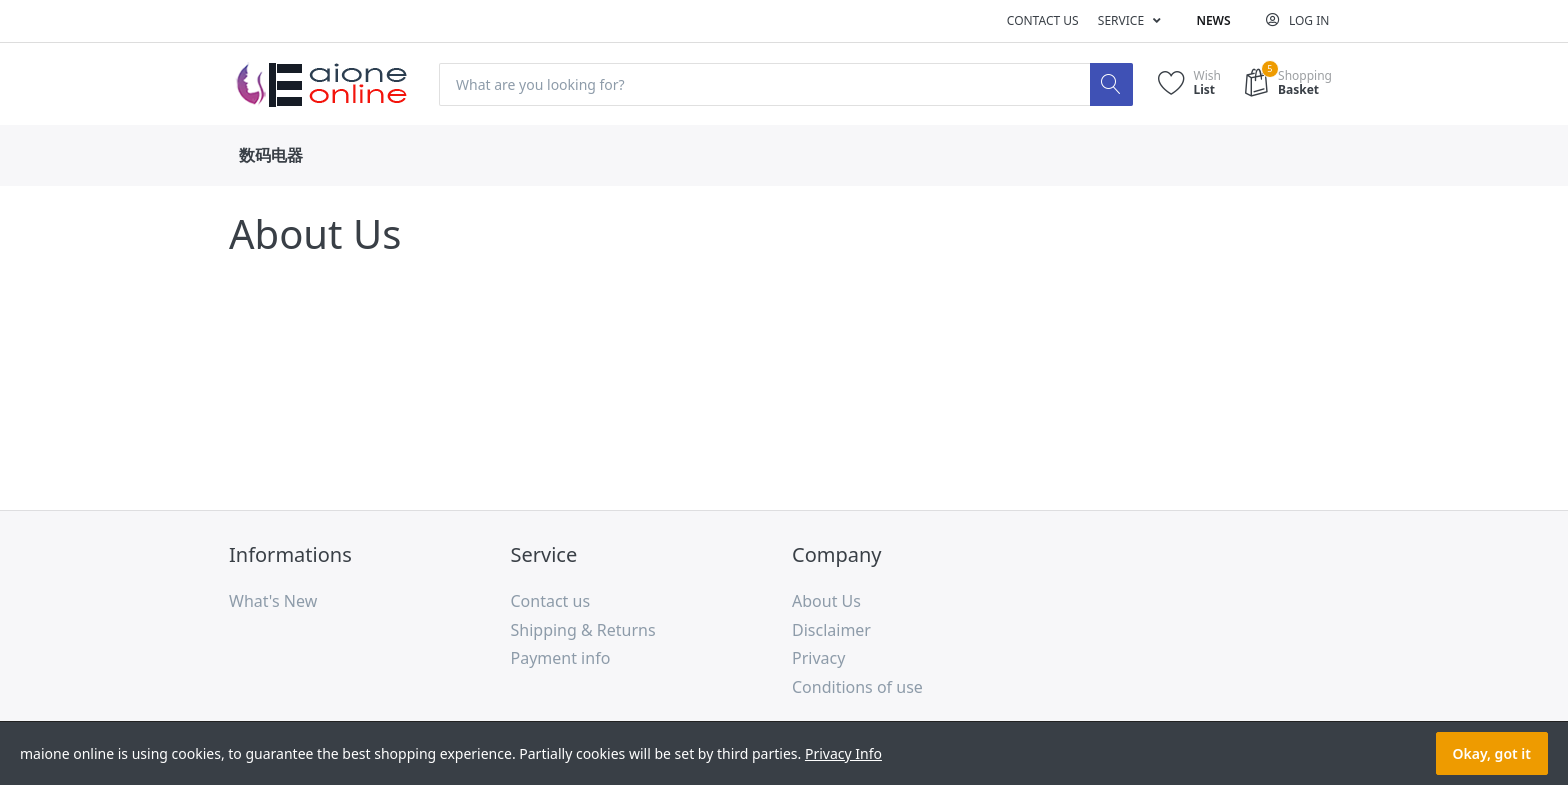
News (1213, 20)
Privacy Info (843, 753)
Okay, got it (1492, 753)
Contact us (1043, 20)
